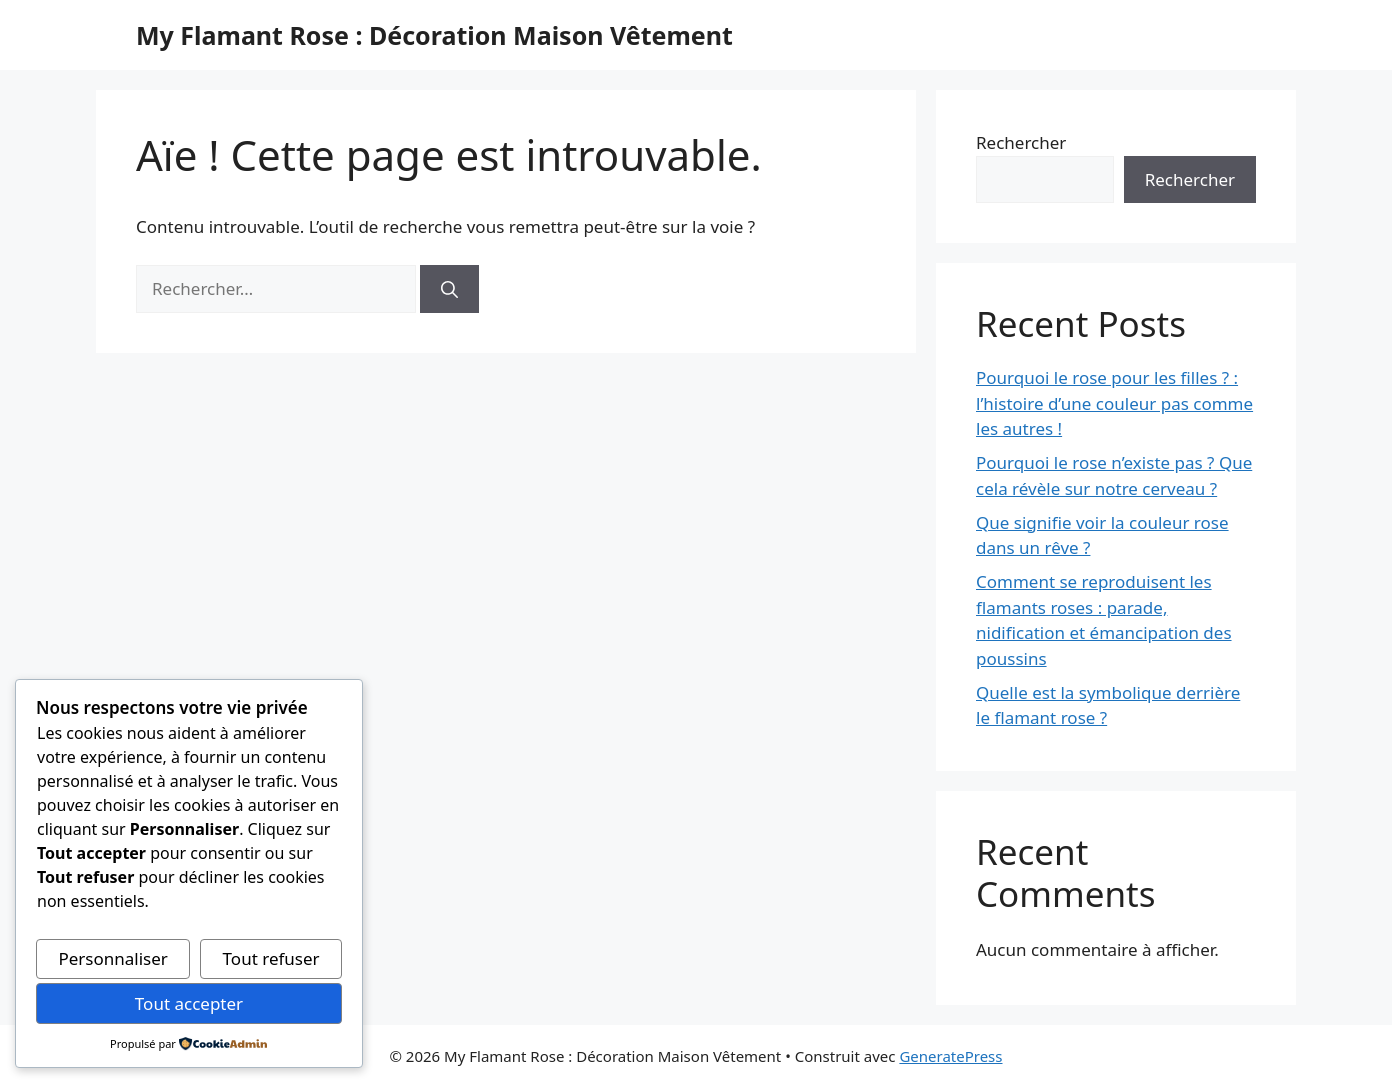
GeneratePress (950, 1056)
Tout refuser (271, 958)
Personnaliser (112, 958)
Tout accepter (189, 1003)
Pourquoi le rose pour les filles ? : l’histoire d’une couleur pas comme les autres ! (1114, 403)
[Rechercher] (449, 289)
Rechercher (1021, 142)
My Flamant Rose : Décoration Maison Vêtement (434, 35)
